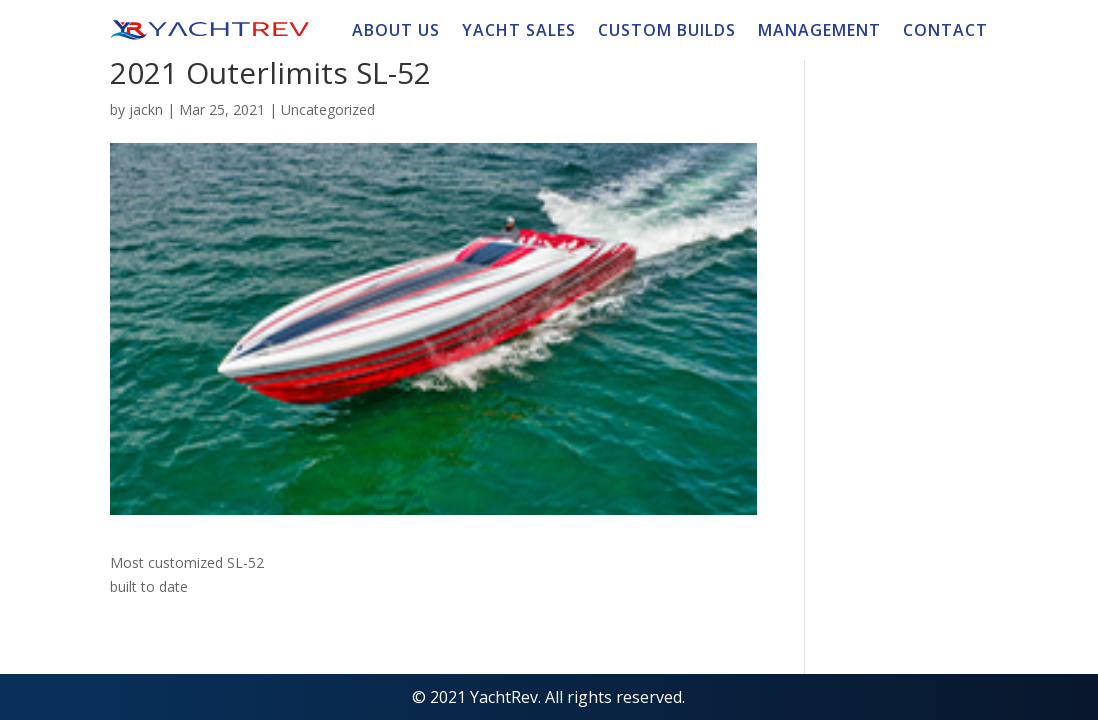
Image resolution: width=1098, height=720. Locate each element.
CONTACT (945, 32)
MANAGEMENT (819, 32)
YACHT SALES (519, 32)
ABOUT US (396, 32)
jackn (146, 109)
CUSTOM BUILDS (667, 32)
